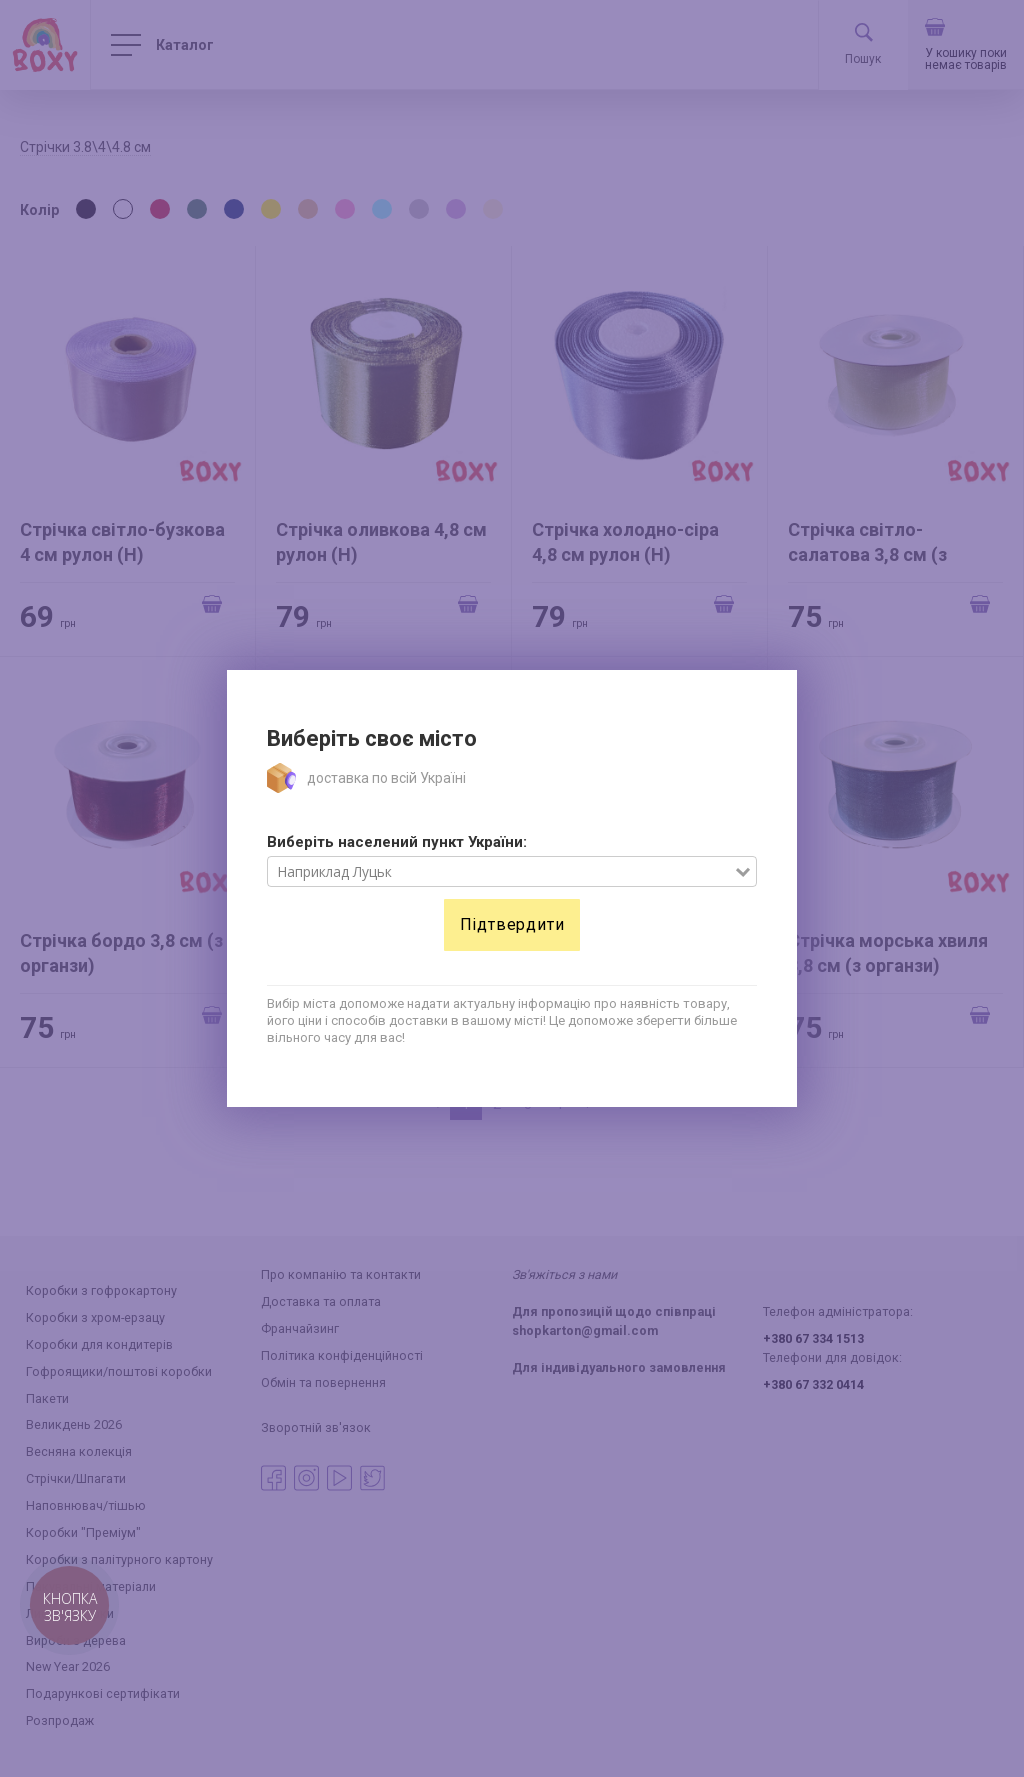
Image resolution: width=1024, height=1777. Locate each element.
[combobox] (501, 872)
